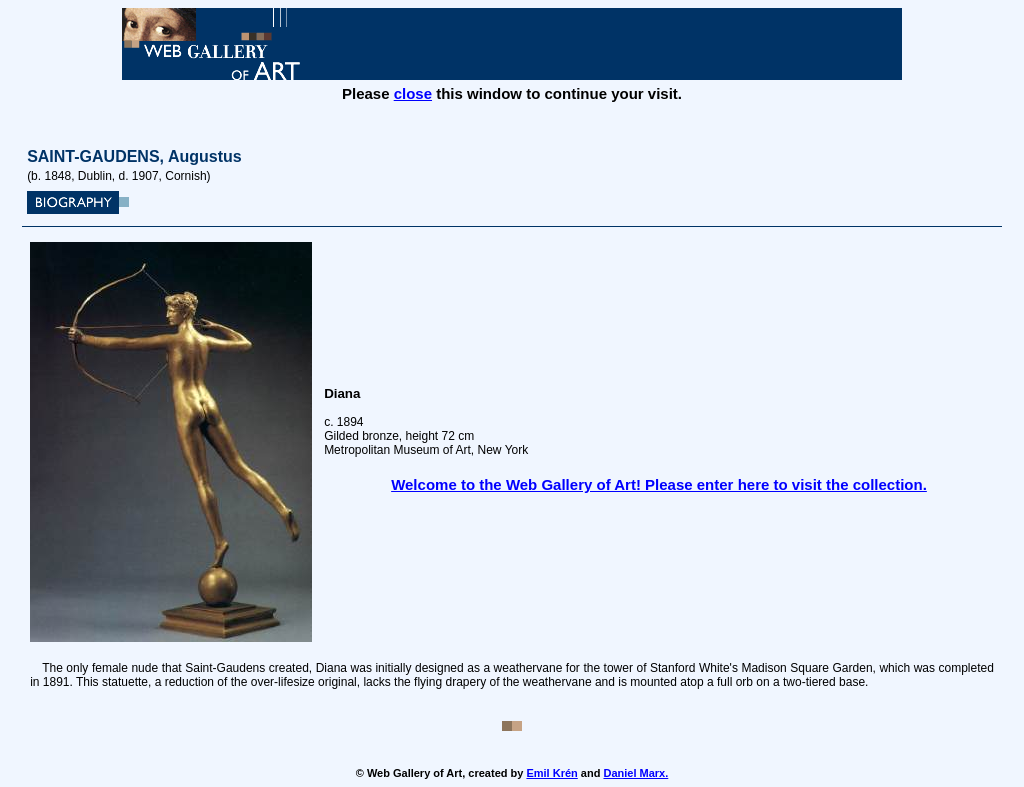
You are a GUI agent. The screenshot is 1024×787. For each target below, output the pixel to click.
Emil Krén (551, 773)
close (413, 93)
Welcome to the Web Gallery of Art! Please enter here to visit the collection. (659, 484)
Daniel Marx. (635, 773)
